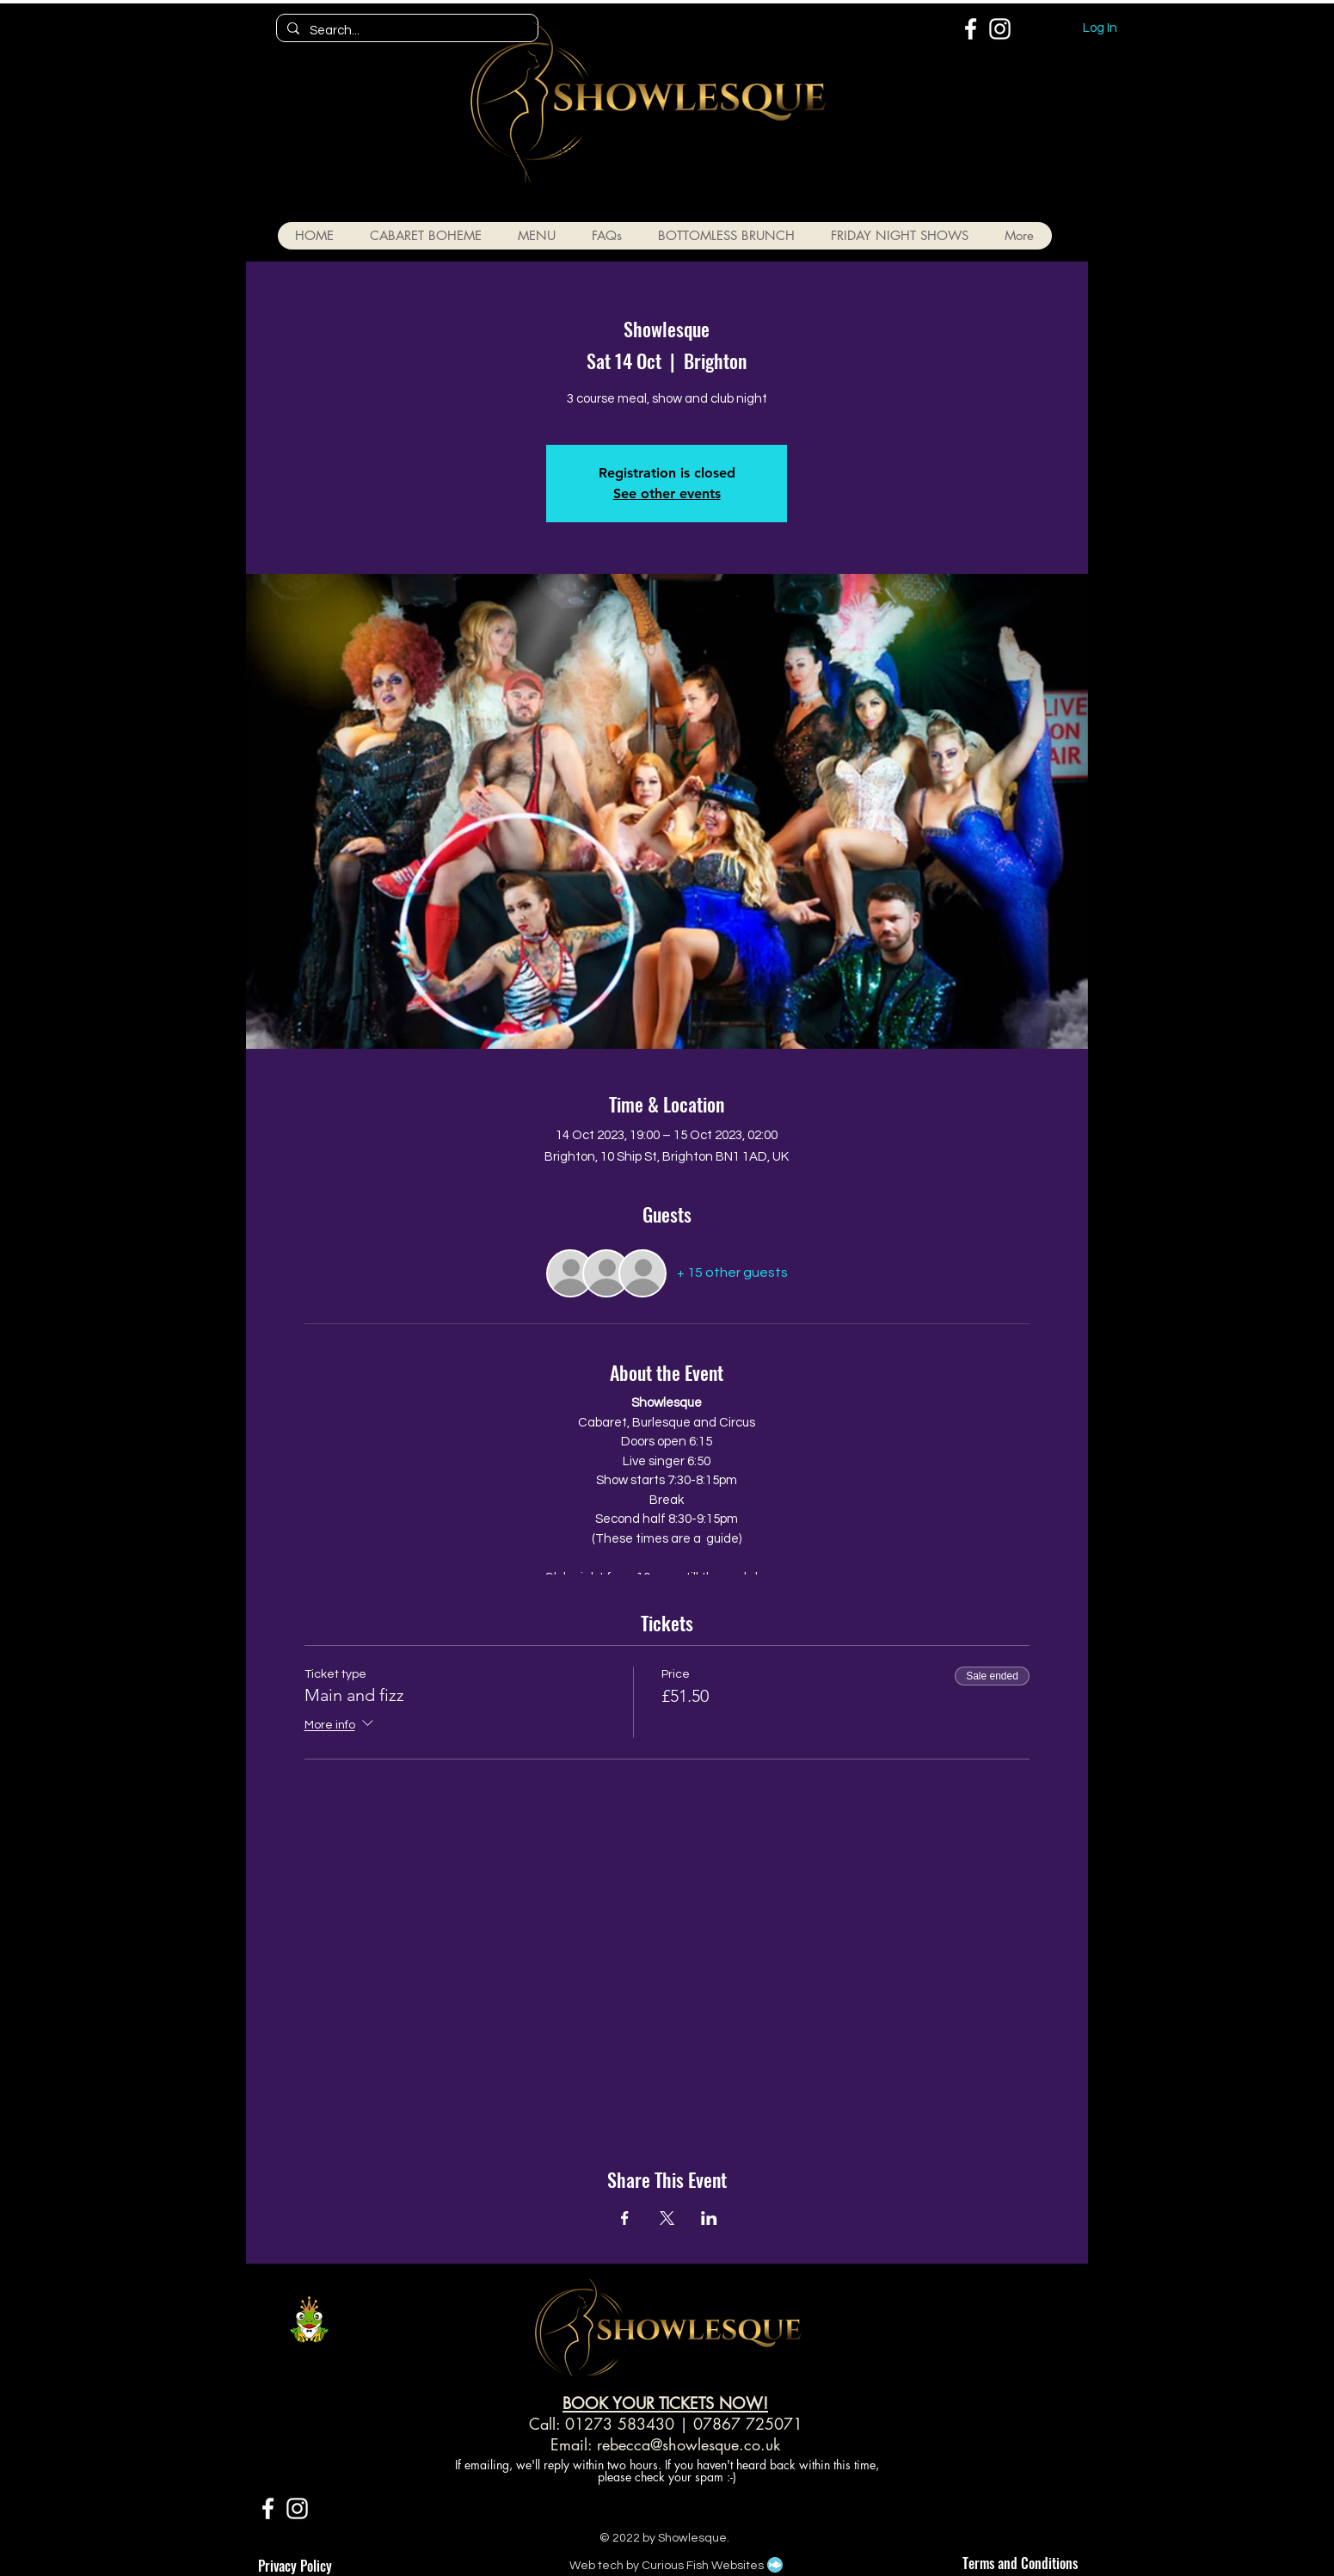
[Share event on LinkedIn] (709, 2218)
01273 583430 (619, 2423)
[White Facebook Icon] (970, 29)
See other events (667, 493)
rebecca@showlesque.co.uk (688, 2444)
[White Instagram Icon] (1000, 29)
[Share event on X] (667, 2218)
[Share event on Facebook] (625, 2218)
